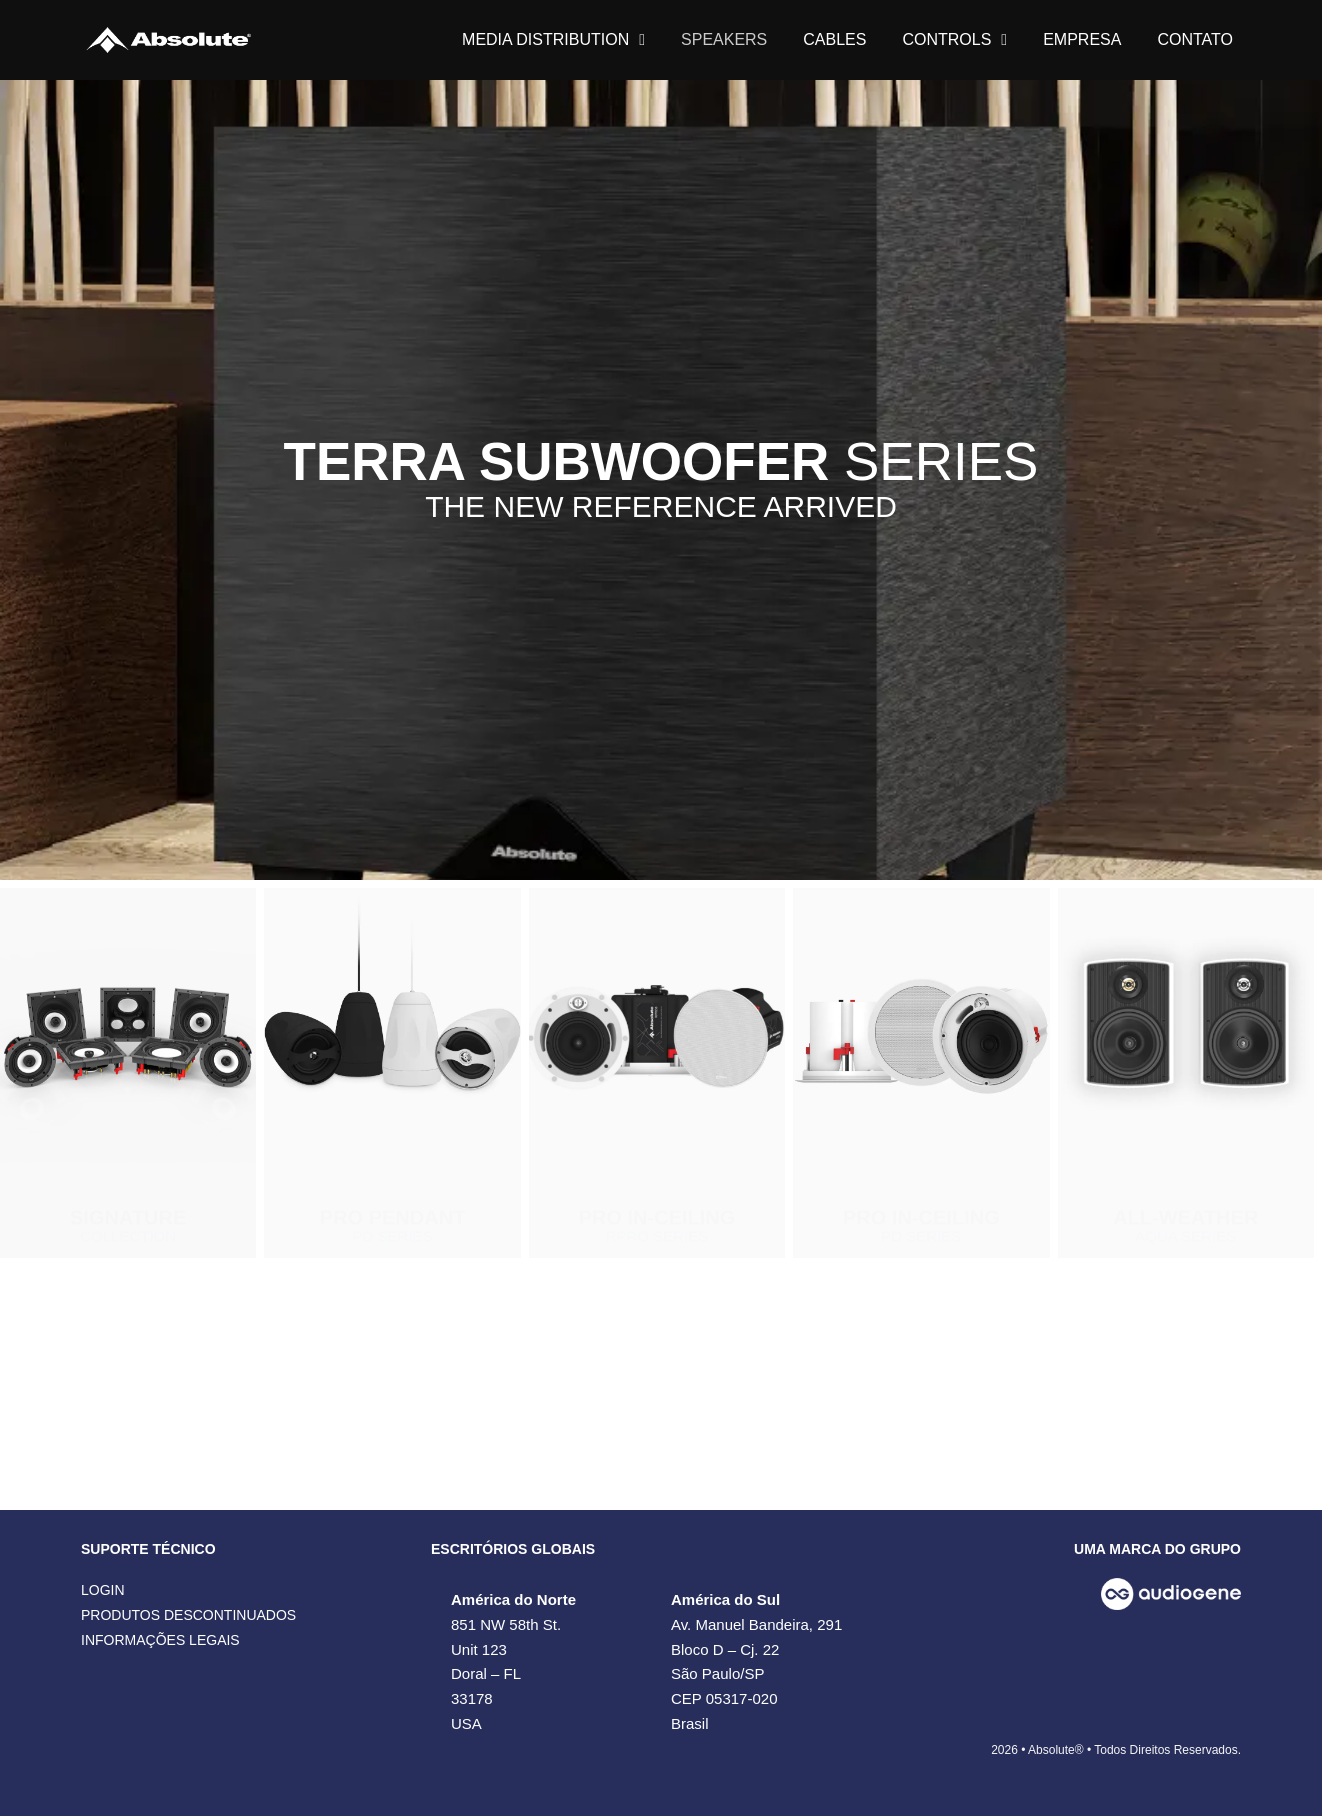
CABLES (834, 39)
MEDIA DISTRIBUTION (553, 40)
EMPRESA (1082, 39)
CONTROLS (954, 40)
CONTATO (1195, 39)
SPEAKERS (724, 39)
